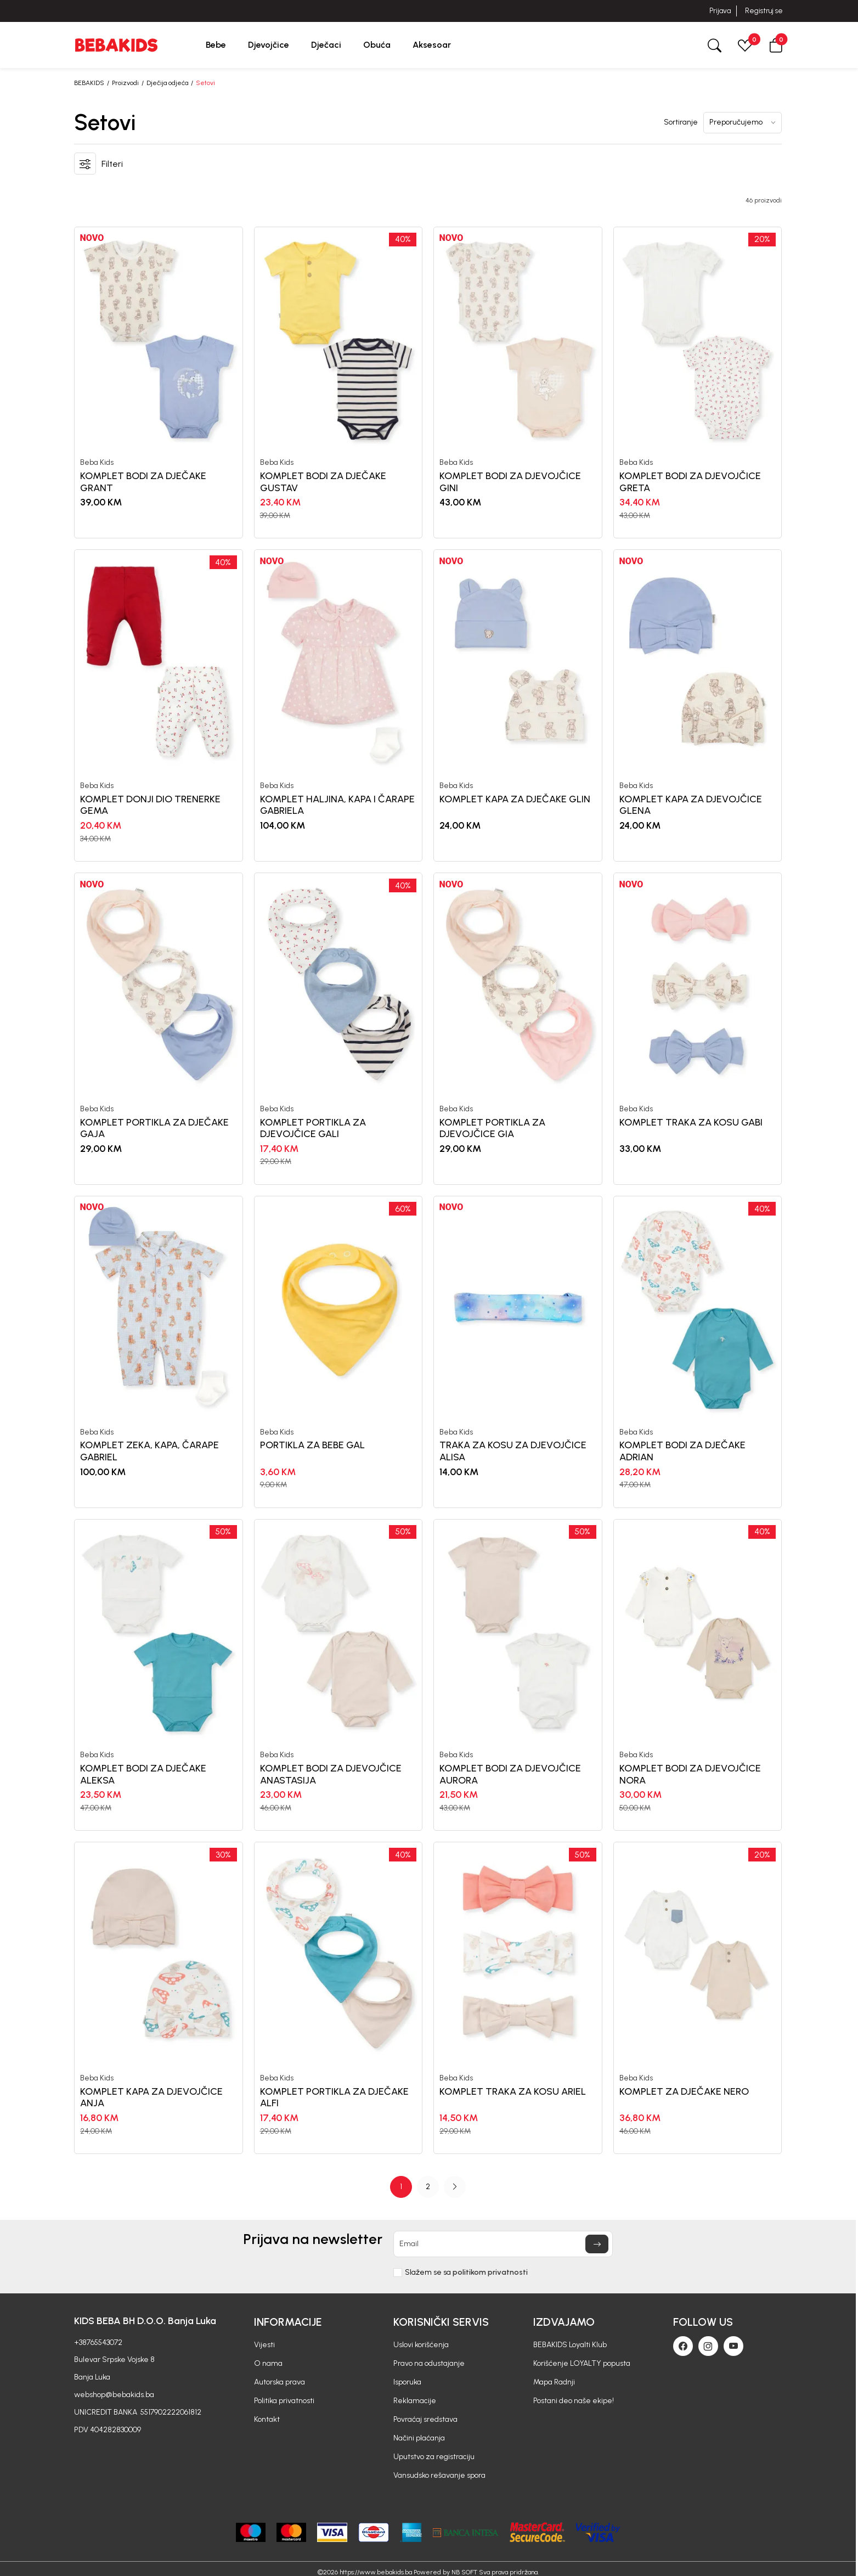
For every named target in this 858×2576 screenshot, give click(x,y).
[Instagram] (708, 2346)
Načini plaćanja (419, 2438)
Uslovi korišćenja (421, 2344)
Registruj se (764, 11)
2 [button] (428, 2186)
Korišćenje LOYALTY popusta (581, 2363)
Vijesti (264, 2344)
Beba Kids (97, 462)
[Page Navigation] (428, 2187)
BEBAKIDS (89, 83)
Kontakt (267, 2419)
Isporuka (407, 2382)
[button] (776, 44)
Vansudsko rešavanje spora (439, 2475)
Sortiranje (681, 122)
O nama (268, 2363)
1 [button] (401, 2186)
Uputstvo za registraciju (434, 2456)
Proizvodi (125, 83)
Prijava (720, 11)
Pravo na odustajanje (429, 2363)
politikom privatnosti (490, 2272)
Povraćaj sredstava (425, 2419)
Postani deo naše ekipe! (573, 2400)
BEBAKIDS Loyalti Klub (570, 2344)
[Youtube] (733, 2346)
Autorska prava (279, 2382)
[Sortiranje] (742, 122)
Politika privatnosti (284, 2400)
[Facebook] (683, 2346)
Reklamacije (414, 2400)
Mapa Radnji (554, 2382)
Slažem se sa (466, 2272)
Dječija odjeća (167, 83)
